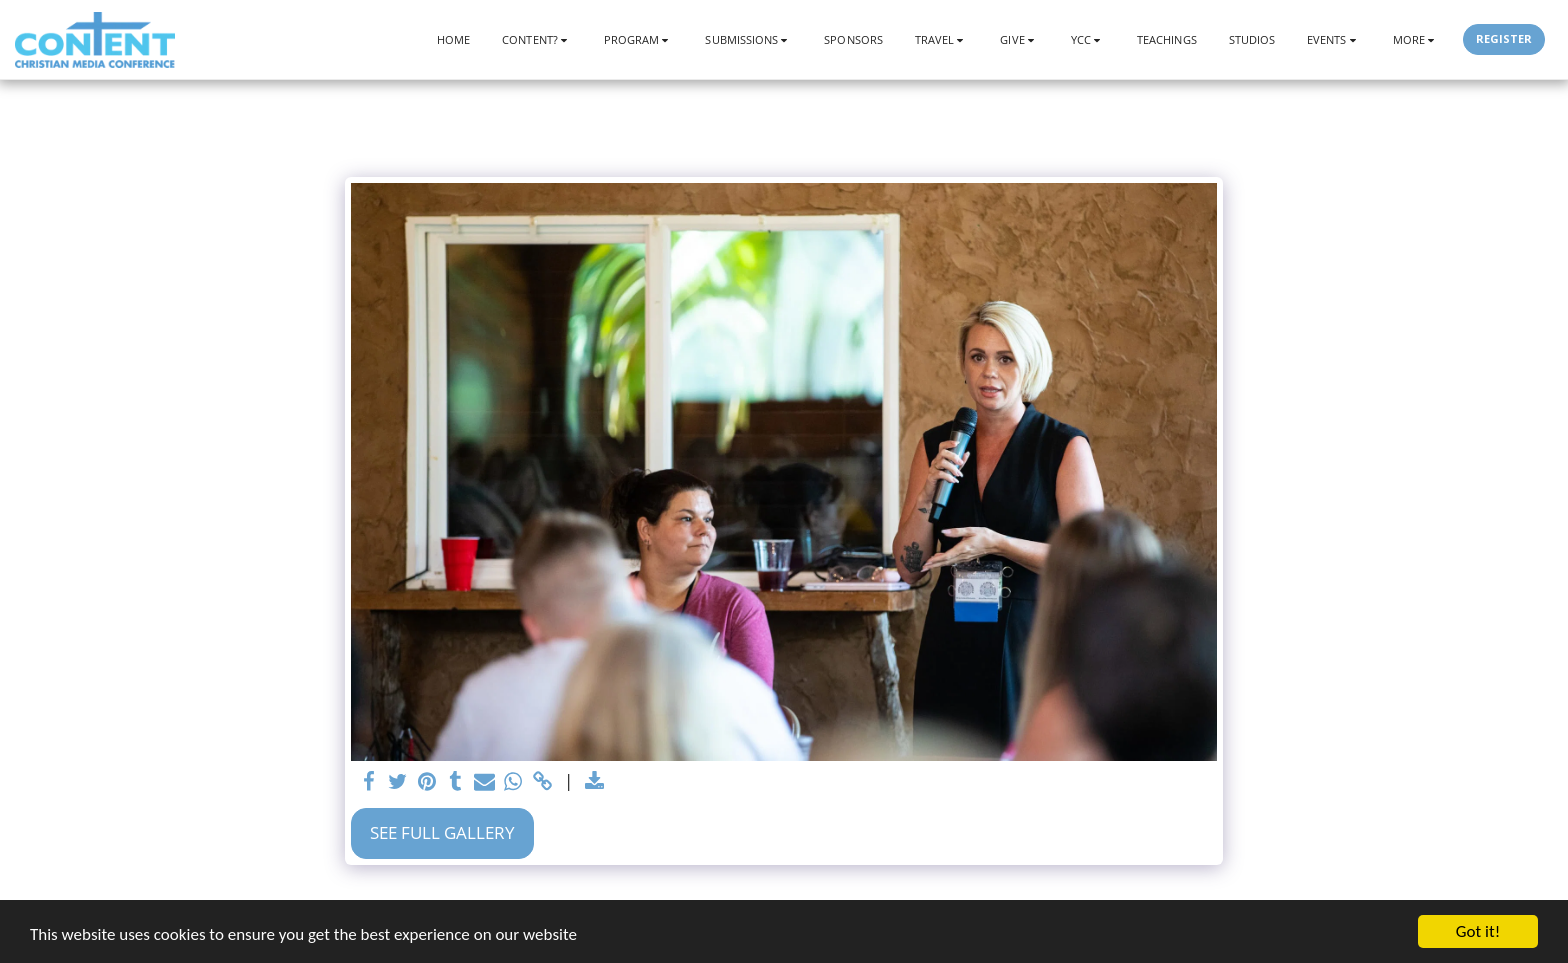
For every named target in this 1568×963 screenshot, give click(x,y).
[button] (537, 39)
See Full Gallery (442, 832)
